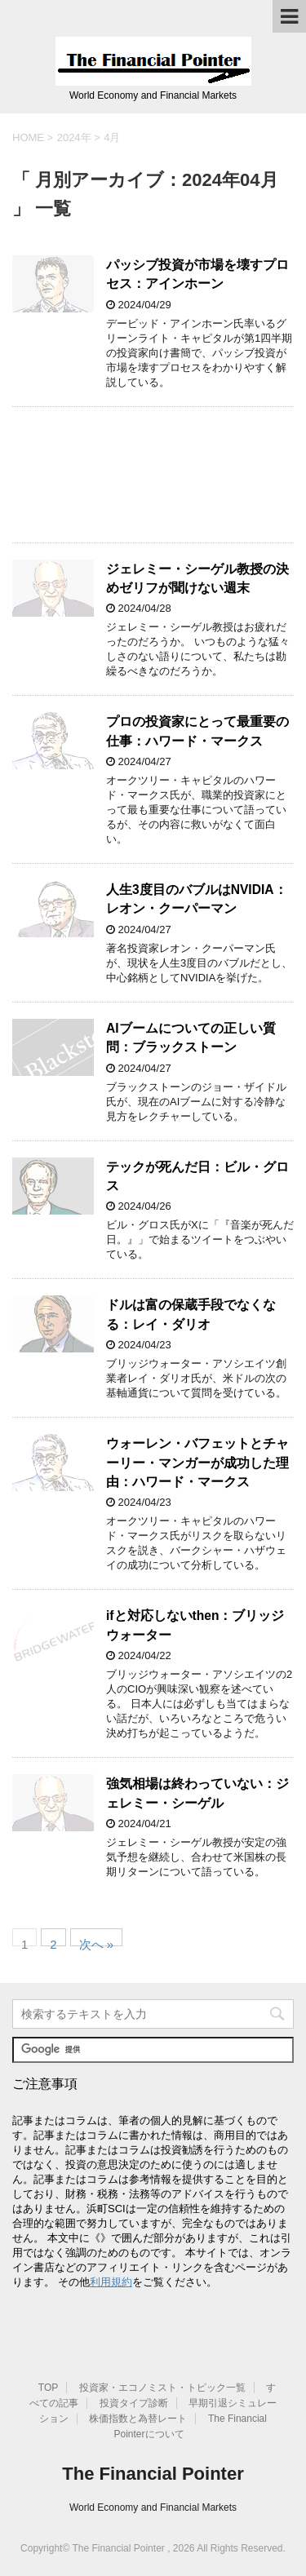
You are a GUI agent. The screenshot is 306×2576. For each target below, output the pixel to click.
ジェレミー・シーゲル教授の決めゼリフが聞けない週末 (197, 578)
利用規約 (111, 2282)
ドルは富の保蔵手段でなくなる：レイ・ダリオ (191, 1314)
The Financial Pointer (152, 2473)
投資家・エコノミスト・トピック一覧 (162, 2387)
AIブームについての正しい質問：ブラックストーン (191, 1037)
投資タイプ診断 (134, 2403)
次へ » (96, 1941)
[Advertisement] (153, 474)
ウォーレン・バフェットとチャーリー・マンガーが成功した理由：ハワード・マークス (197, 1462)
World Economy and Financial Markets (153, 2507)
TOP (48, 2387)
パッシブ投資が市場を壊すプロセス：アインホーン (197, 274)
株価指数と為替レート (138, 2418)
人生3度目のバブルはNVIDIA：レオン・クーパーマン (196, 899)
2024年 (74, 137)
